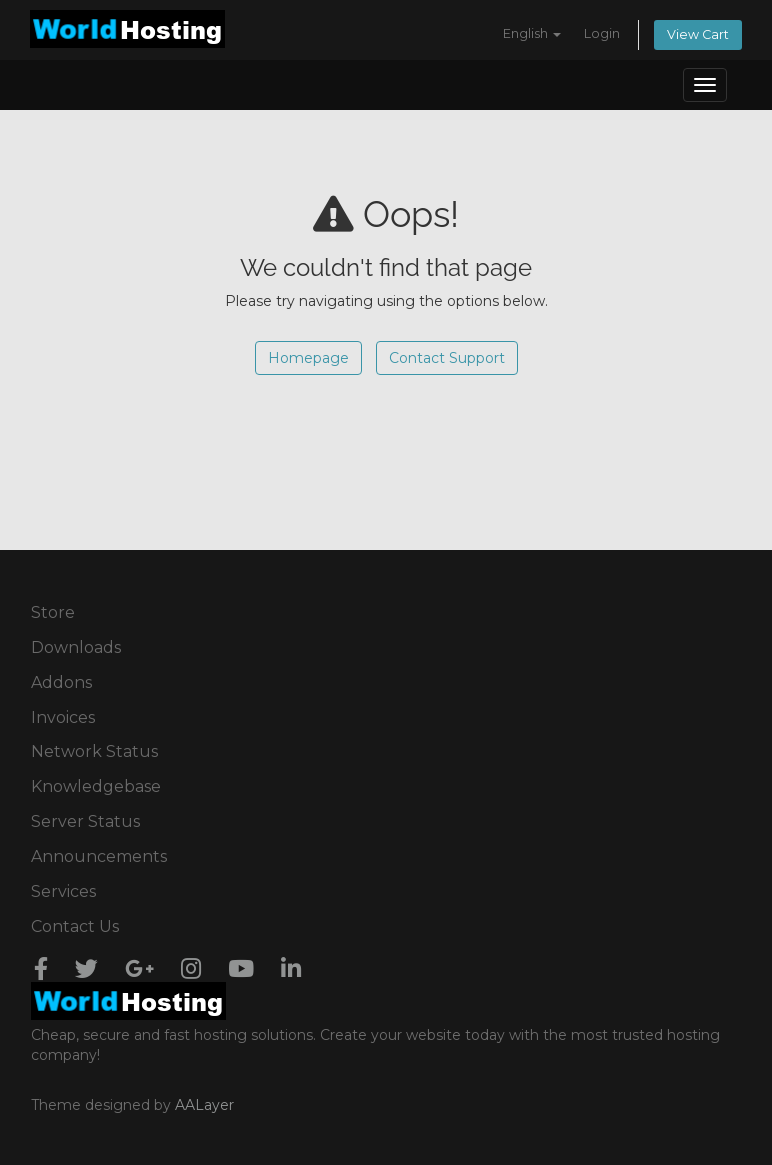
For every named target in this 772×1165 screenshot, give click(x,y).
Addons (61, 682)
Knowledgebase (96, 786)
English (532, 33)
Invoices (63, 717)
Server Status (85, 821)
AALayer (204, 1105)
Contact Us (75, 926)
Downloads (76, 647)
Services (63, 891)
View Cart (698, 34)
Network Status (94, 751)
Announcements (99, 856)
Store (53, 612)
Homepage (308, 358)
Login (602, 33)
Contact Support (447, 358)
